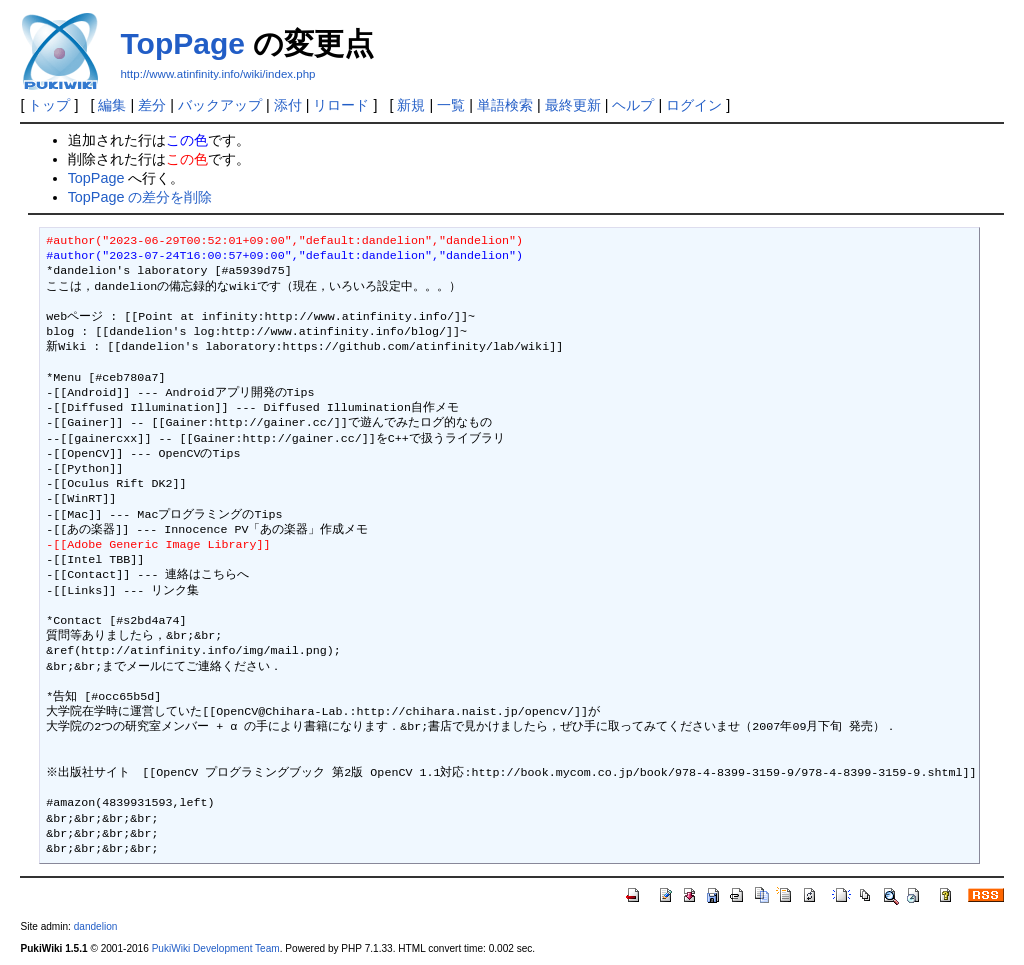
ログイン (694, 105)
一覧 (451, 105)
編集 (112, 105)
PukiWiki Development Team (216, 948)
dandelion (96, 926)
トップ (49, 105)
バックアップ (220, 105)
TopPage (182, 43)
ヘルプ (633, 105)
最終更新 (573, 105)
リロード (341, 105)
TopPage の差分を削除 (140, 197)
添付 (288, 105)
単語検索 (505, 105)
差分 (152, 105)
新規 (411, 105)
